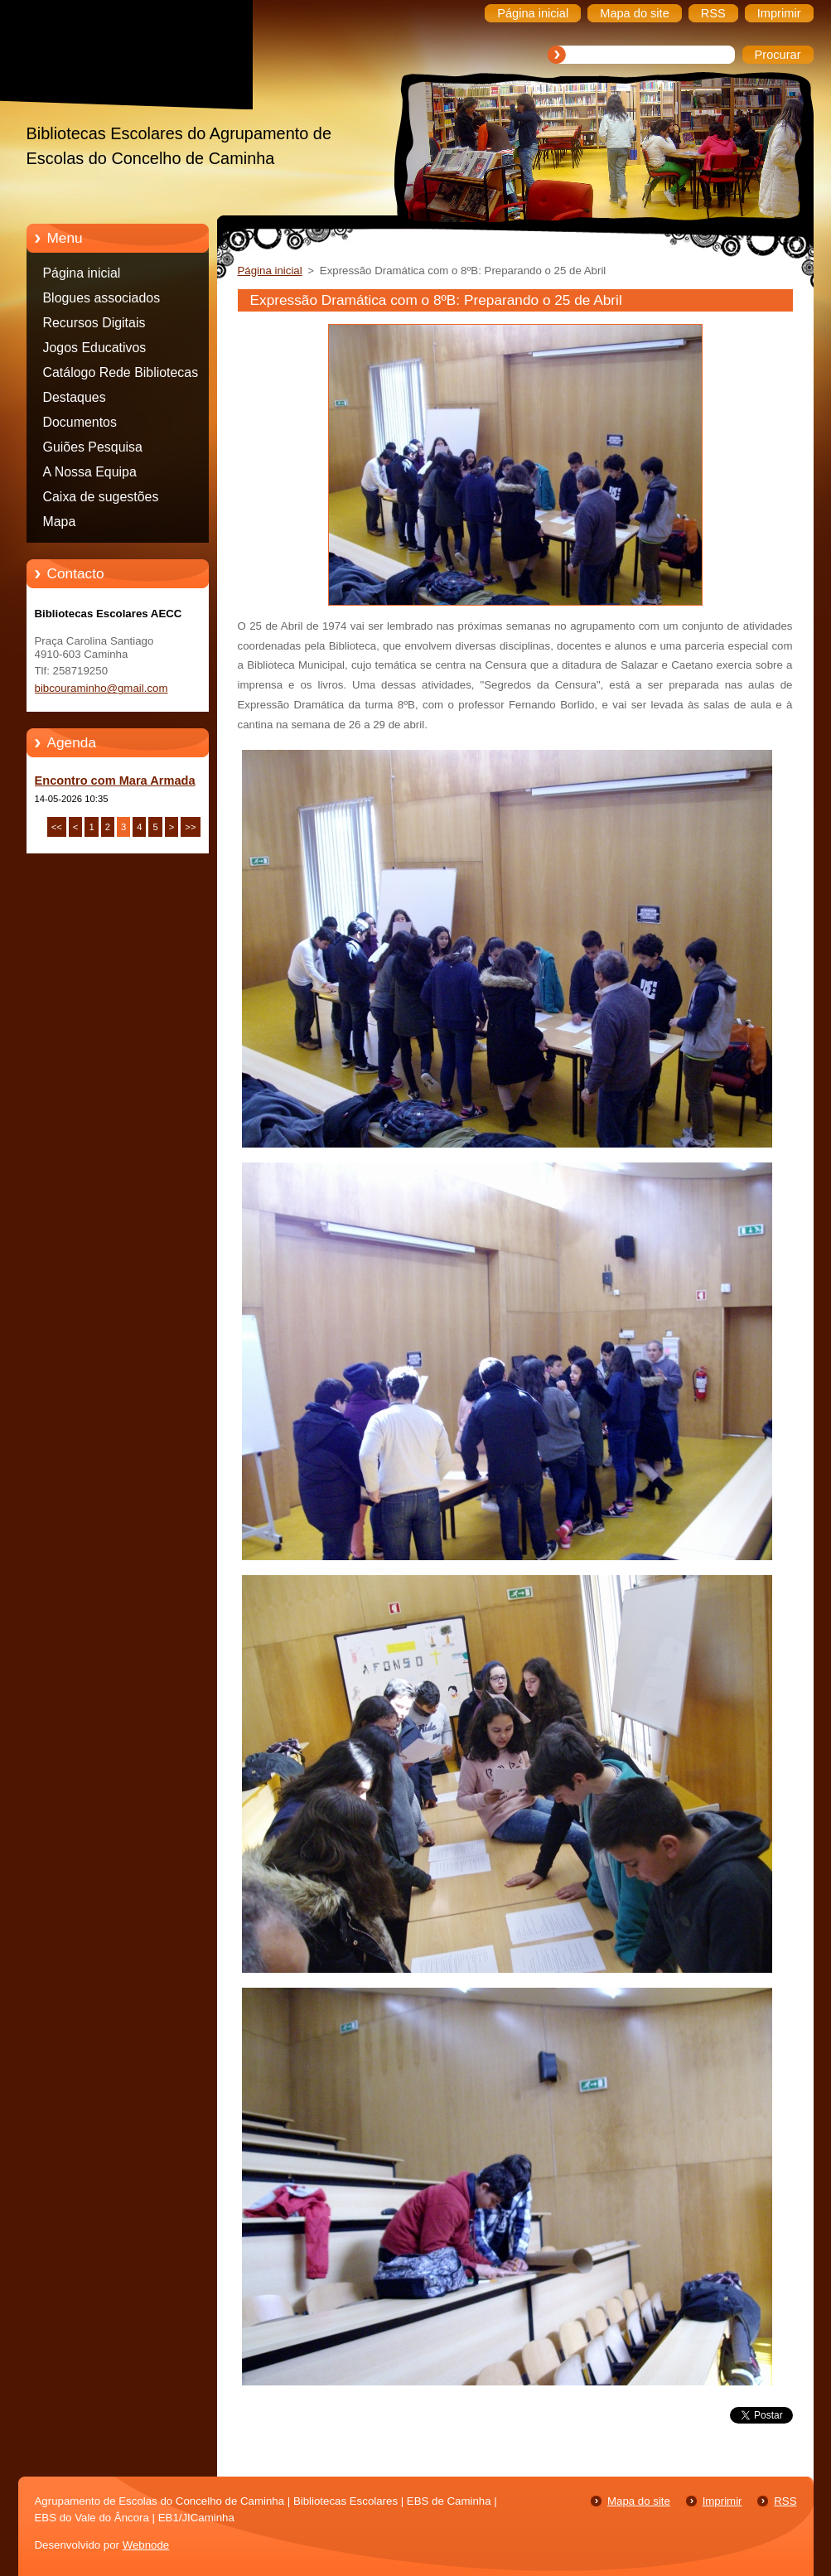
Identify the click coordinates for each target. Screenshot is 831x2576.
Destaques (74, 397)
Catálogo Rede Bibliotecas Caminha (121, 375)
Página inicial (82, 273)
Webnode (146, 2545)
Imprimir (722, 2501)
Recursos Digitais (94, 323)
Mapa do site (638, 2501)
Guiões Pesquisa (93, 447)
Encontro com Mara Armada (115, 780)
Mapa (59, 522)
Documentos (80, 422)
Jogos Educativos (95, 348)
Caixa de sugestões (101, 497)
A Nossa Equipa (90, 472)
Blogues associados (102, 298)
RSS (785, 2501)
